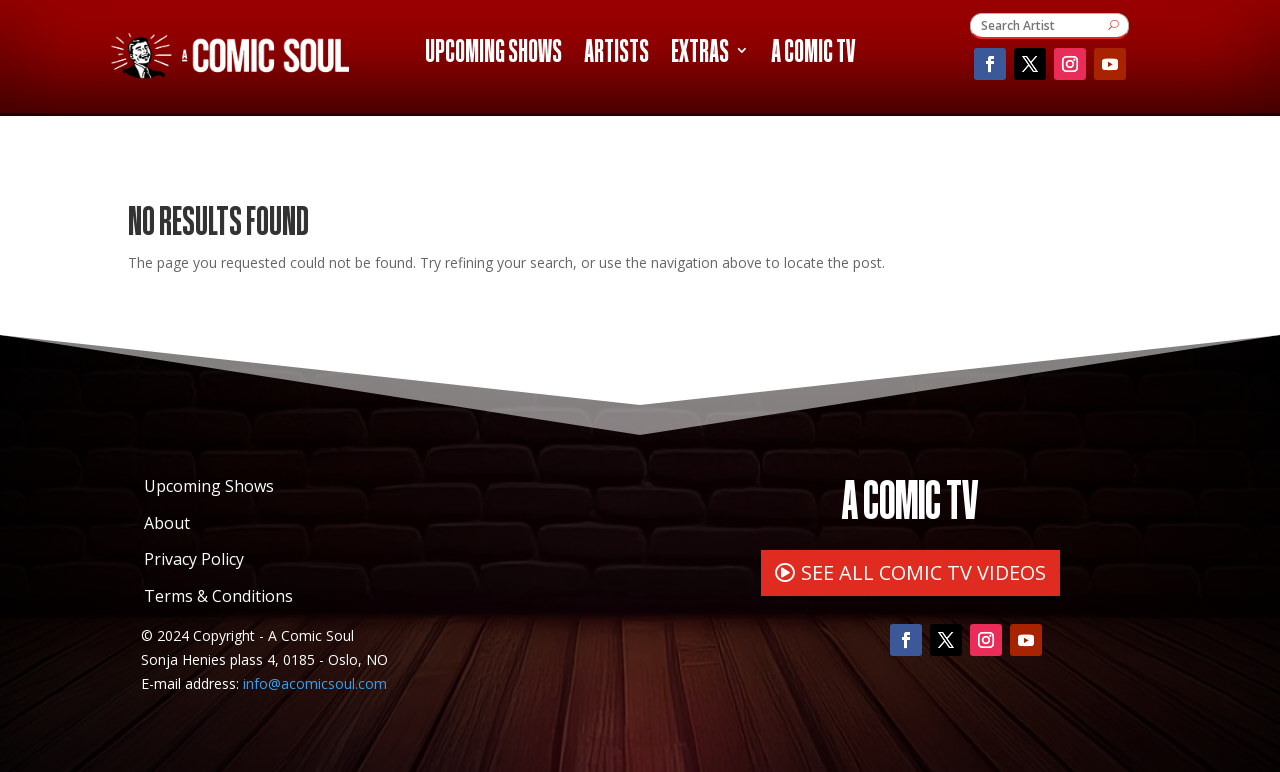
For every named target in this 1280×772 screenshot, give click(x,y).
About (167, 523)
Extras (700, 54)
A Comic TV (813, 54)
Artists (616, 54)
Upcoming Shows (493, 54)
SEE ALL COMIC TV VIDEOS (923, 572)
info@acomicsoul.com (315, 683)
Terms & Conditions (218, 596)
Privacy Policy (194, 559)
